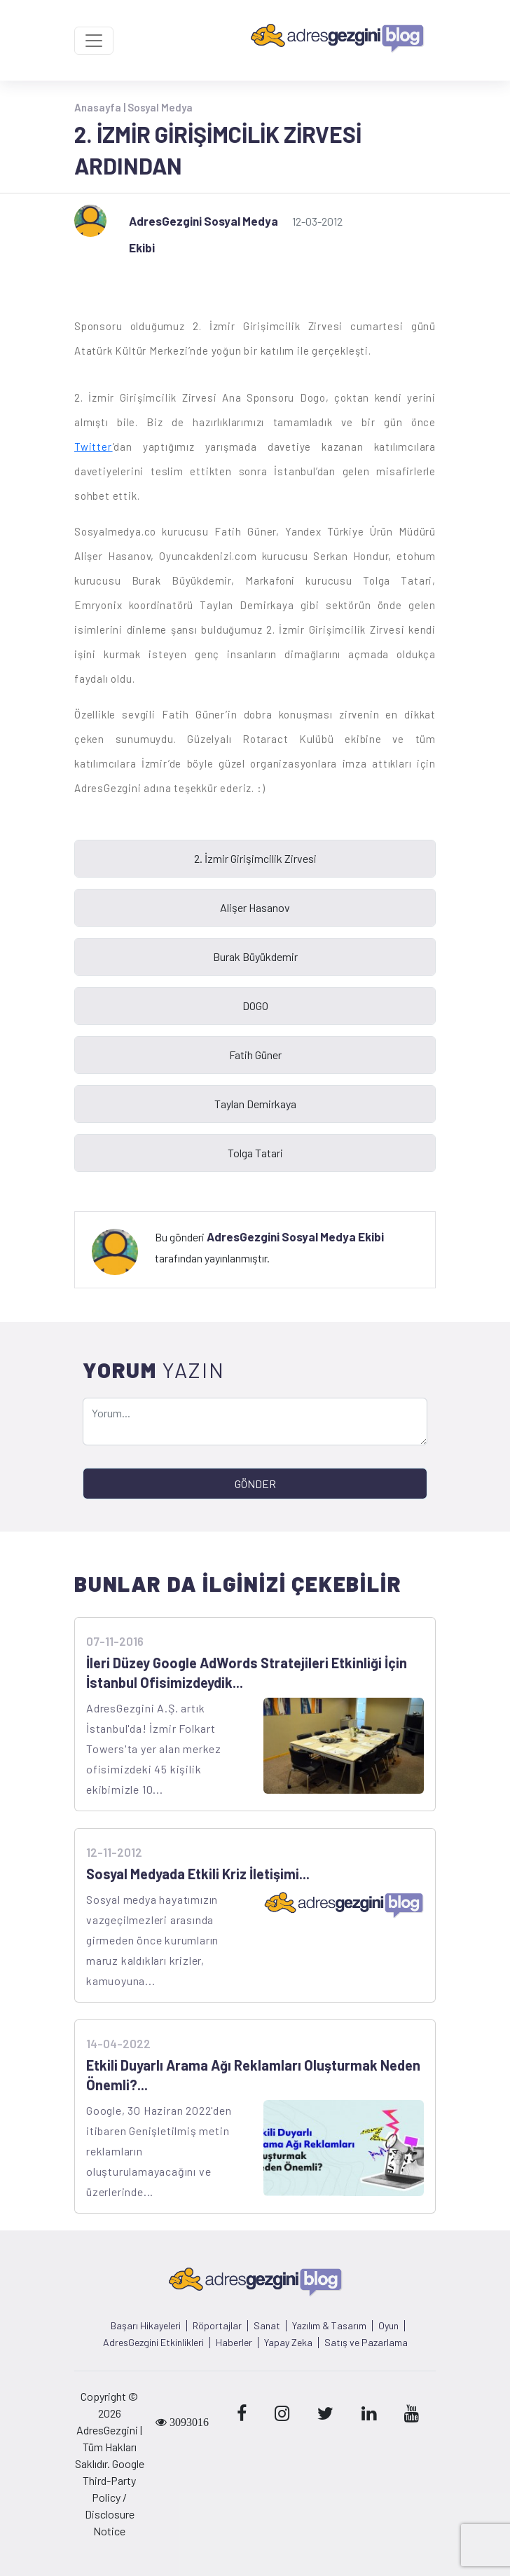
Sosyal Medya (160, 107)
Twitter (93, 446)
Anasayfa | (100, 107)
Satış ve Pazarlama (366, 2342)
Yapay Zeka (288, 2342)
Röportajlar (217, 2325)
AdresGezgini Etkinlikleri (153, 2342)
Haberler (234, 2342)
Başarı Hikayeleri (146, 2325)
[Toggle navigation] (93, 41)
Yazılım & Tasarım (329, 2325)
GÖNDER (255, 1483)
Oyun (388, 2325)
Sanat (267, 2325)
